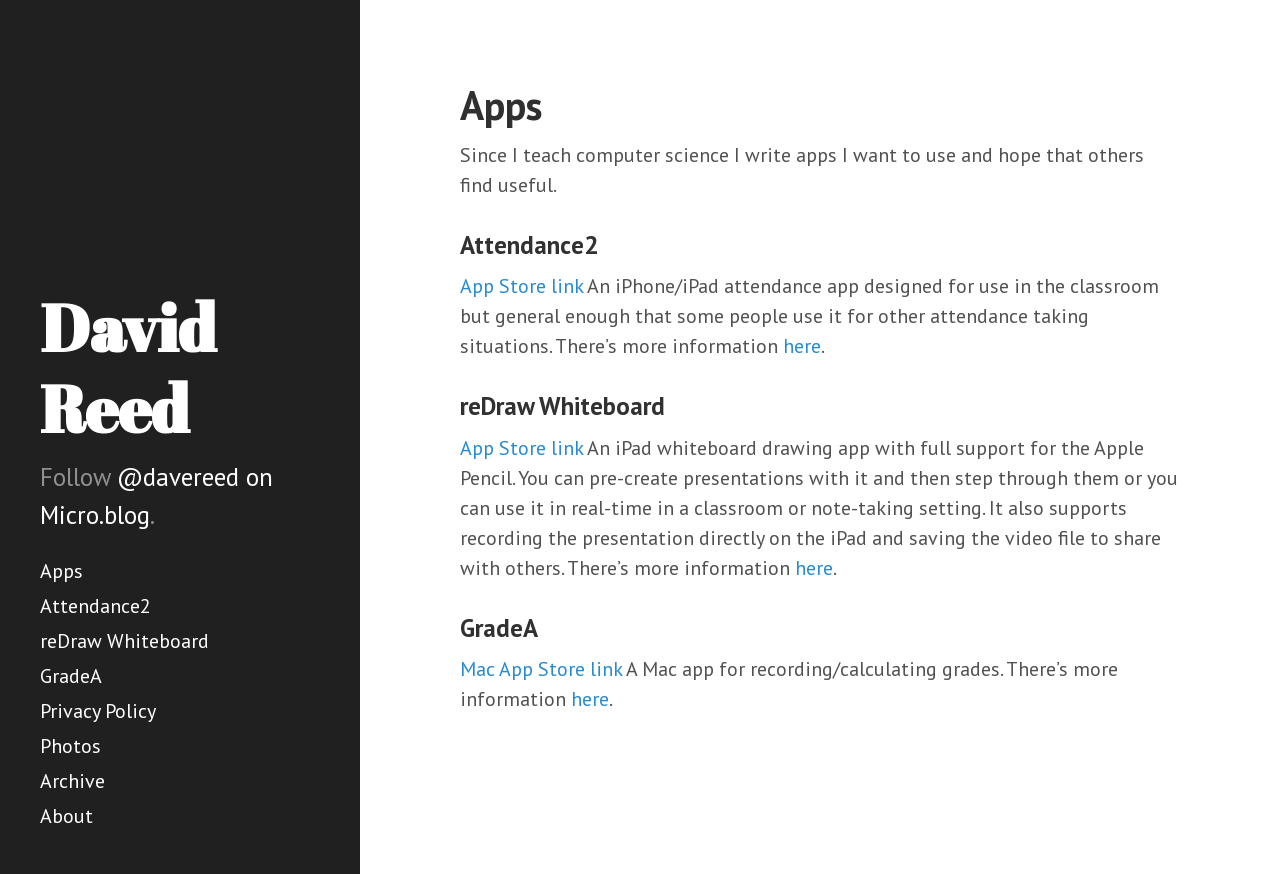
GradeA (71, 676)
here (802, 346)
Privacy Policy (98, 711)
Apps (61, 571)
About (66, 816)
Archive (72, 781)
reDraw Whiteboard (124, 641)
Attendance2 (95, 606)
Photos (70, 746)
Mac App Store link (541, 669)
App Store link (521, 286)
